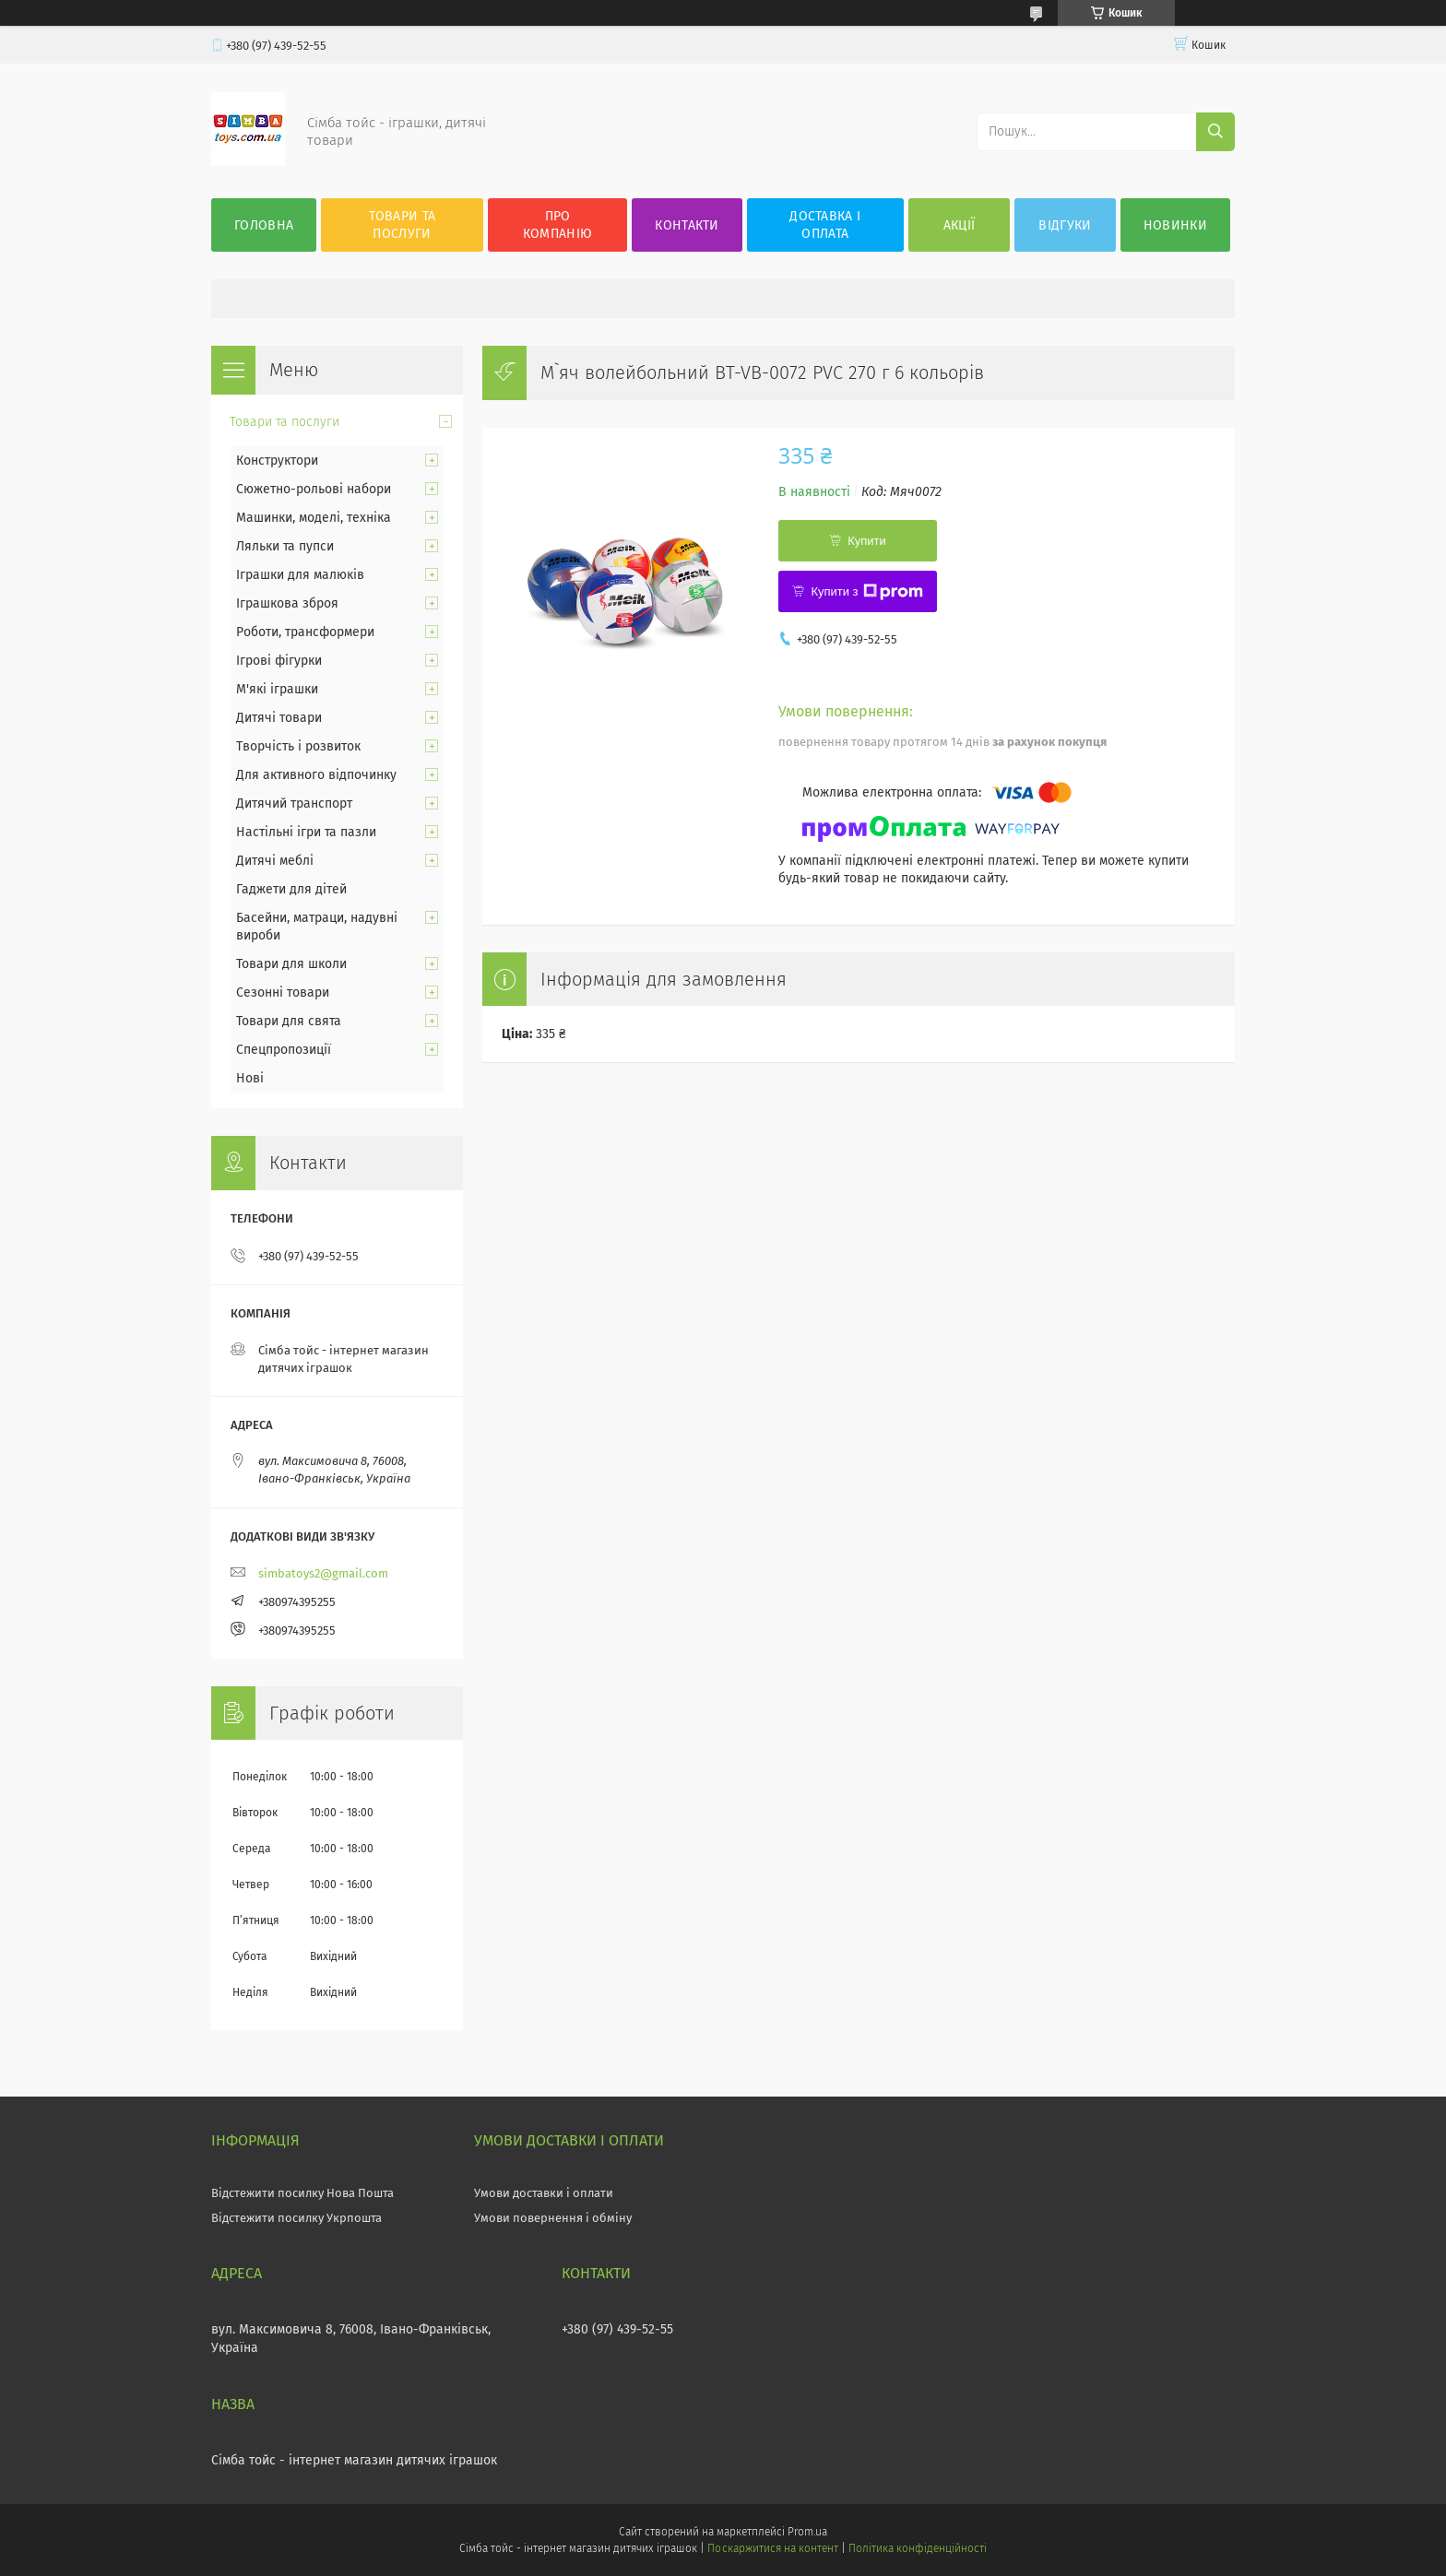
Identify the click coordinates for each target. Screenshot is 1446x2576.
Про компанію (557, 225)
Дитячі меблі (275, 861)
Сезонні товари (282, 992)
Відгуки (1064, 225)
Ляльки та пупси (285, 546)
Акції (959, 225)
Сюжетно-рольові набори (313, 489)
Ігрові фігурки (279, 660)
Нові (250, 1078)
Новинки (1175, 225)
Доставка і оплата (824, 225)
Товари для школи (291, 964)
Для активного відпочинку (316, 775)
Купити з (866, 592)
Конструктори (277, 460)
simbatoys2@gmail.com (323, 1573)
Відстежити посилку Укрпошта (296, 2218)
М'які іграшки (277, 689)
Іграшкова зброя (287, 603)
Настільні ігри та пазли (306, 832)
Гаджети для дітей (291, 889)
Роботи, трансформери (305, 632)
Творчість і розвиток (298, 746)
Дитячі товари (279, 718)
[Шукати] (1215, 131)
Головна (263, 225)
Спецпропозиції (283, 1050)
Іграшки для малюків (300, 575)
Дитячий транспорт (294, 803)
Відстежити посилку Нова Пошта (302, 2193)
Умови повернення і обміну (553, 2218)
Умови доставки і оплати (543, 2193)
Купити (866, 541)
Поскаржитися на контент (772, 2548)
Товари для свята (288, 1021)
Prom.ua (807, 2531)
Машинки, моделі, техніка (313, 518)
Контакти (686, 225)
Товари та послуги (402, 225)
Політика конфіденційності (917, 2548)
